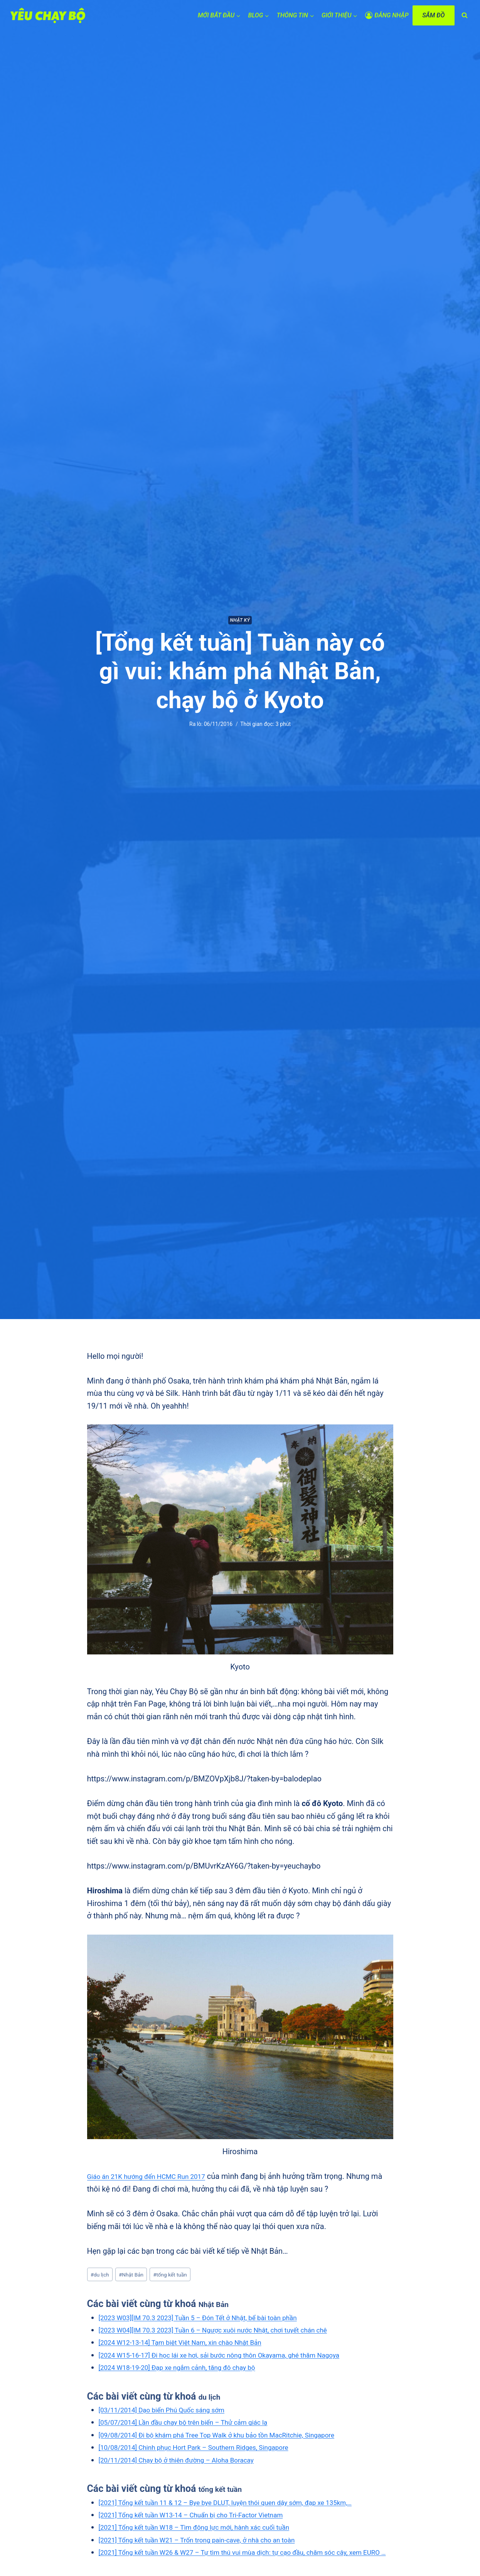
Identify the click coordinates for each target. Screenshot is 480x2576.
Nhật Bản (138, 2276)
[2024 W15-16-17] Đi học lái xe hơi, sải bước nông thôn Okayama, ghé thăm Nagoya (240, 2357)
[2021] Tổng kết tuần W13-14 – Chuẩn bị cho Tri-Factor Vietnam (207, 2529)
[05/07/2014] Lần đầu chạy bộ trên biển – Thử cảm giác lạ (198, 2424)
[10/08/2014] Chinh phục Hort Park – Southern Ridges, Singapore (210, 2449)
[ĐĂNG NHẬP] (387, 15)
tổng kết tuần (184, 2276)
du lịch (102, 2276)
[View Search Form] (464, 15)
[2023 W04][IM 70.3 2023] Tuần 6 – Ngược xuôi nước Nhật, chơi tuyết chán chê (233, 2332)
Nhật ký (240, 620)
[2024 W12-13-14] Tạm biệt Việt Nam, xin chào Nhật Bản (194, 2344)
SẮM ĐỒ (433, 15)
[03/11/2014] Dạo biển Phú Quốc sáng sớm (173, 2412)
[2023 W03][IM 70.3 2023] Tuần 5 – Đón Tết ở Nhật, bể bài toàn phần (215, 2320)
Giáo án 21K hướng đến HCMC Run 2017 (156, 2176)
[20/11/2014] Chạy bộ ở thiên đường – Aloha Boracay (190, 2462)
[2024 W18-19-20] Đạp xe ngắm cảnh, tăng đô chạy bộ (191, 2370)
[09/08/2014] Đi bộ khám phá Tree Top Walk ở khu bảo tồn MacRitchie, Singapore (237, 2437)
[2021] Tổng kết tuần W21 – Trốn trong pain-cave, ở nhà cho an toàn (214, 2554)
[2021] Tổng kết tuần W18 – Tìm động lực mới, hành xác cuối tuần (211, 2542)
